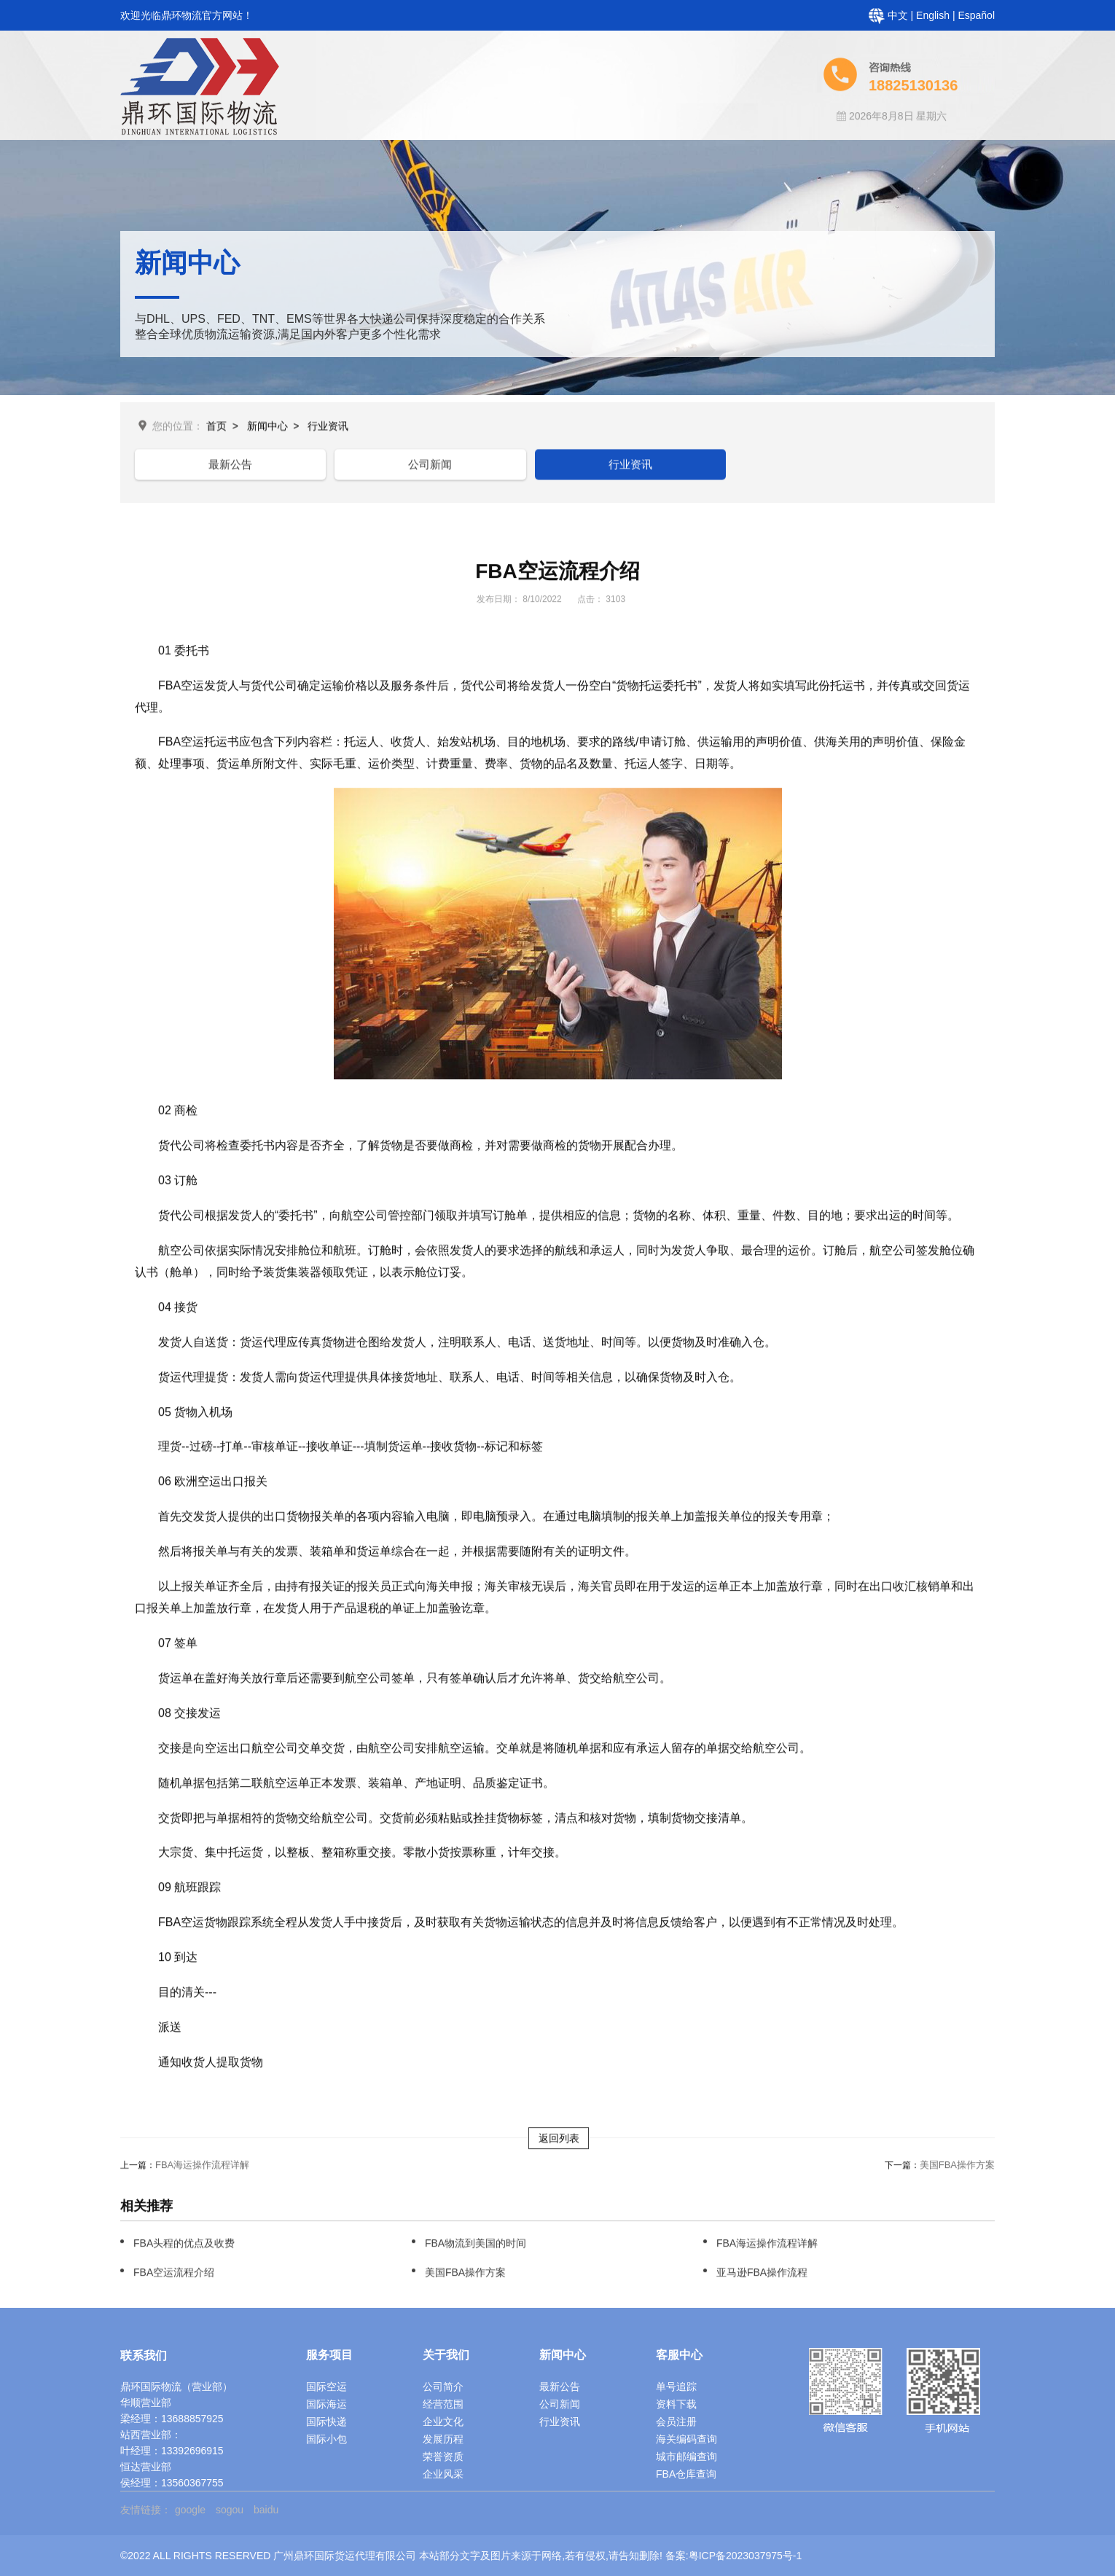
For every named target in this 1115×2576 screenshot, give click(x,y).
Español (976, 15)
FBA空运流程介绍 (173, 2275)
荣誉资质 (443, 2456)
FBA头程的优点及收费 (184, 2246)
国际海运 (326, 2404)
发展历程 (443, 2439)
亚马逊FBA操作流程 (761, 2275)
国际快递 (326, 2421)
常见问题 (782, 149)
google (190, 2510)
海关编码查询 (686, 2439)
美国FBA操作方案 (957, 2167)
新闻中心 (688, 149)
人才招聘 (877, 149)
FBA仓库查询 (686, 2474)
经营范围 (443, 2404)
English (934, 15)
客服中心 (593, 149)
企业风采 (443, 2474)
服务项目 (498, 149)
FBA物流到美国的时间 (475, 2246)
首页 (309, 149)
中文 (899, 15)
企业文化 (443, 2421)
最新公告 (202, 466)
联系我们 (972, 149)
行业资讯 (328, 428)
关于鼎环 (404, 149)
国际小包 (326, 2439)
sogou (229, 2510)
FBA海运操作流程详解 (202, 2167)
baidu (266, 2510)
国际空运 (326, 2386)
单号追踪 (676, 2386)
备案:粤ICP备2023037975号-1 (733, 2555)
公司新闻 (344, 466)
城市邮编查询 (686, 2456)
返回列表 (559, 2141)
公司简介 (443, 2386)
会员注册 (676, 2421)
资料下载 (676, 2404)
